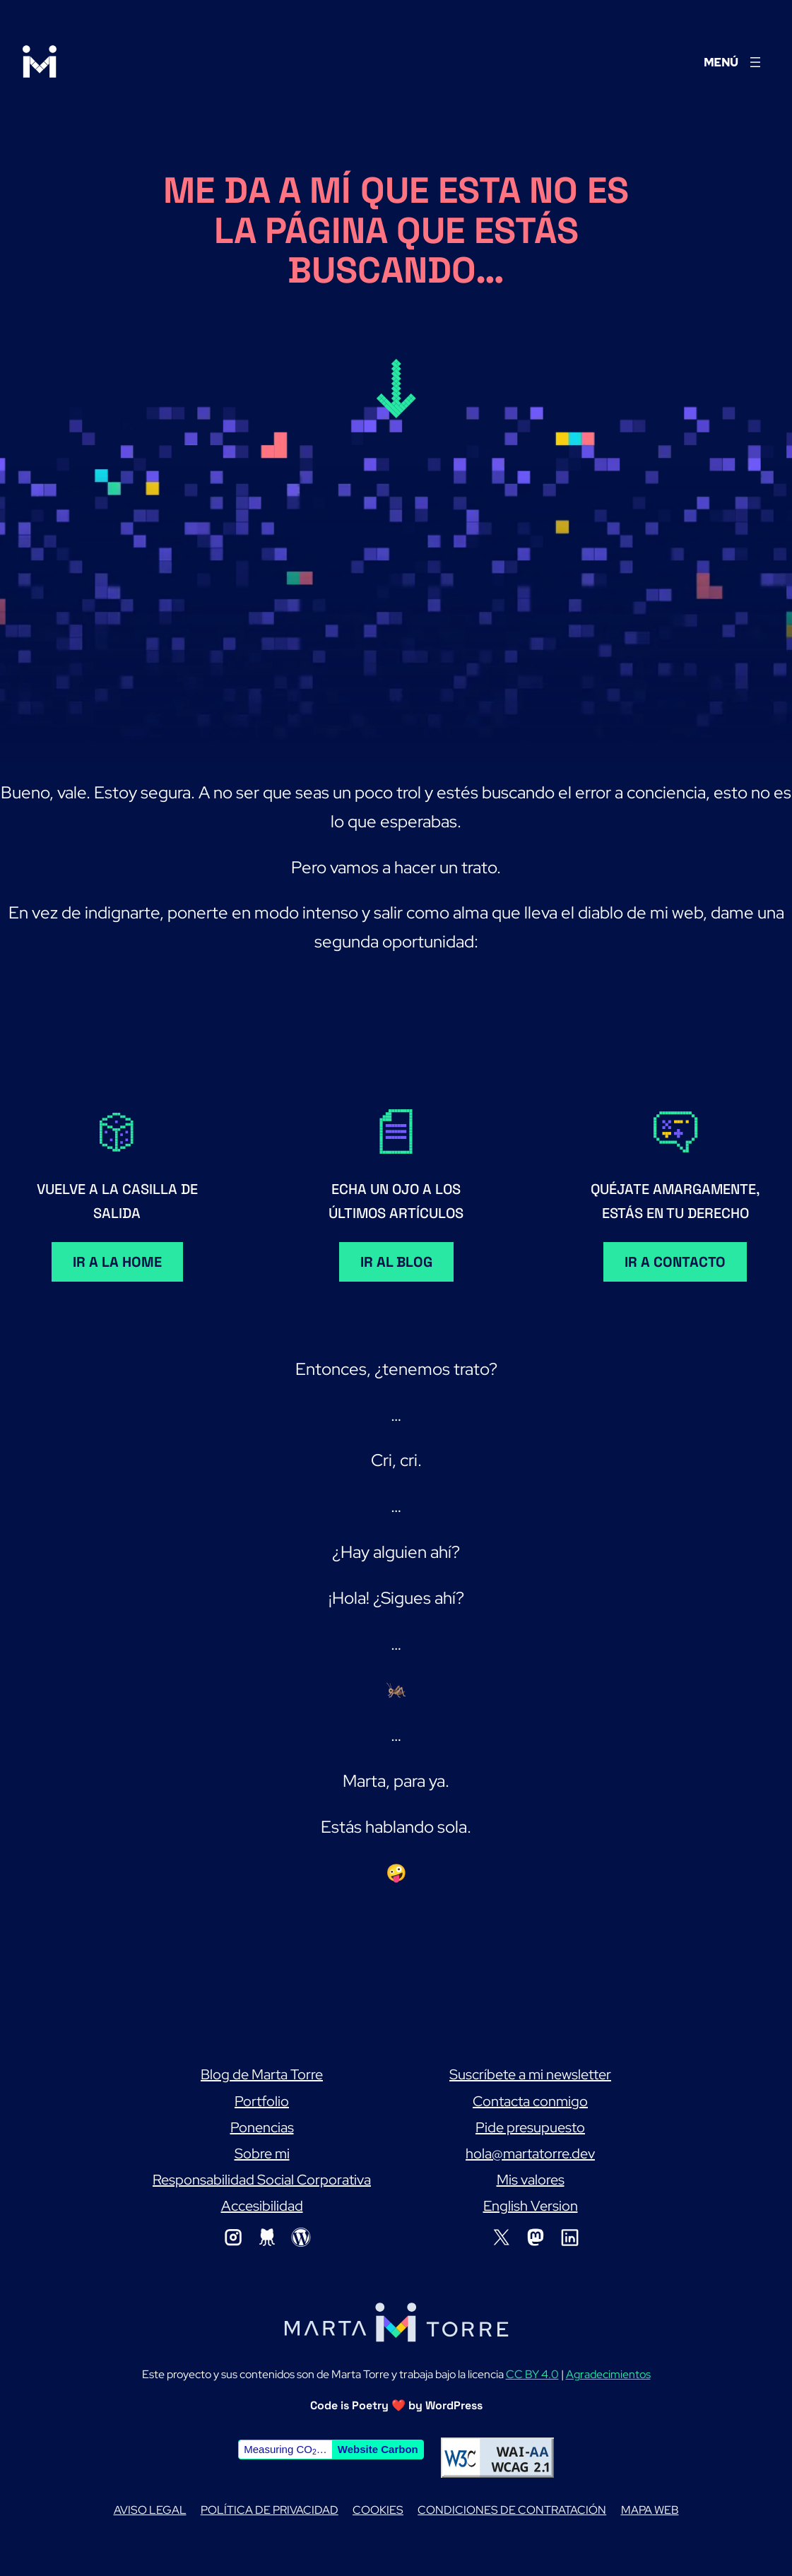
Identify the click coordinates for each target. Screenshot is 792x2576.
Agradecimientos (608, 2374)
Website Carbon (378, 2449)
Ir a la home (117, 1262)
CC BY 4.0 (532, 2374)
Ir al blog (396, 1262)
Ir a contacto (675, 1262)
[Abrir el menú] (733, 62)
